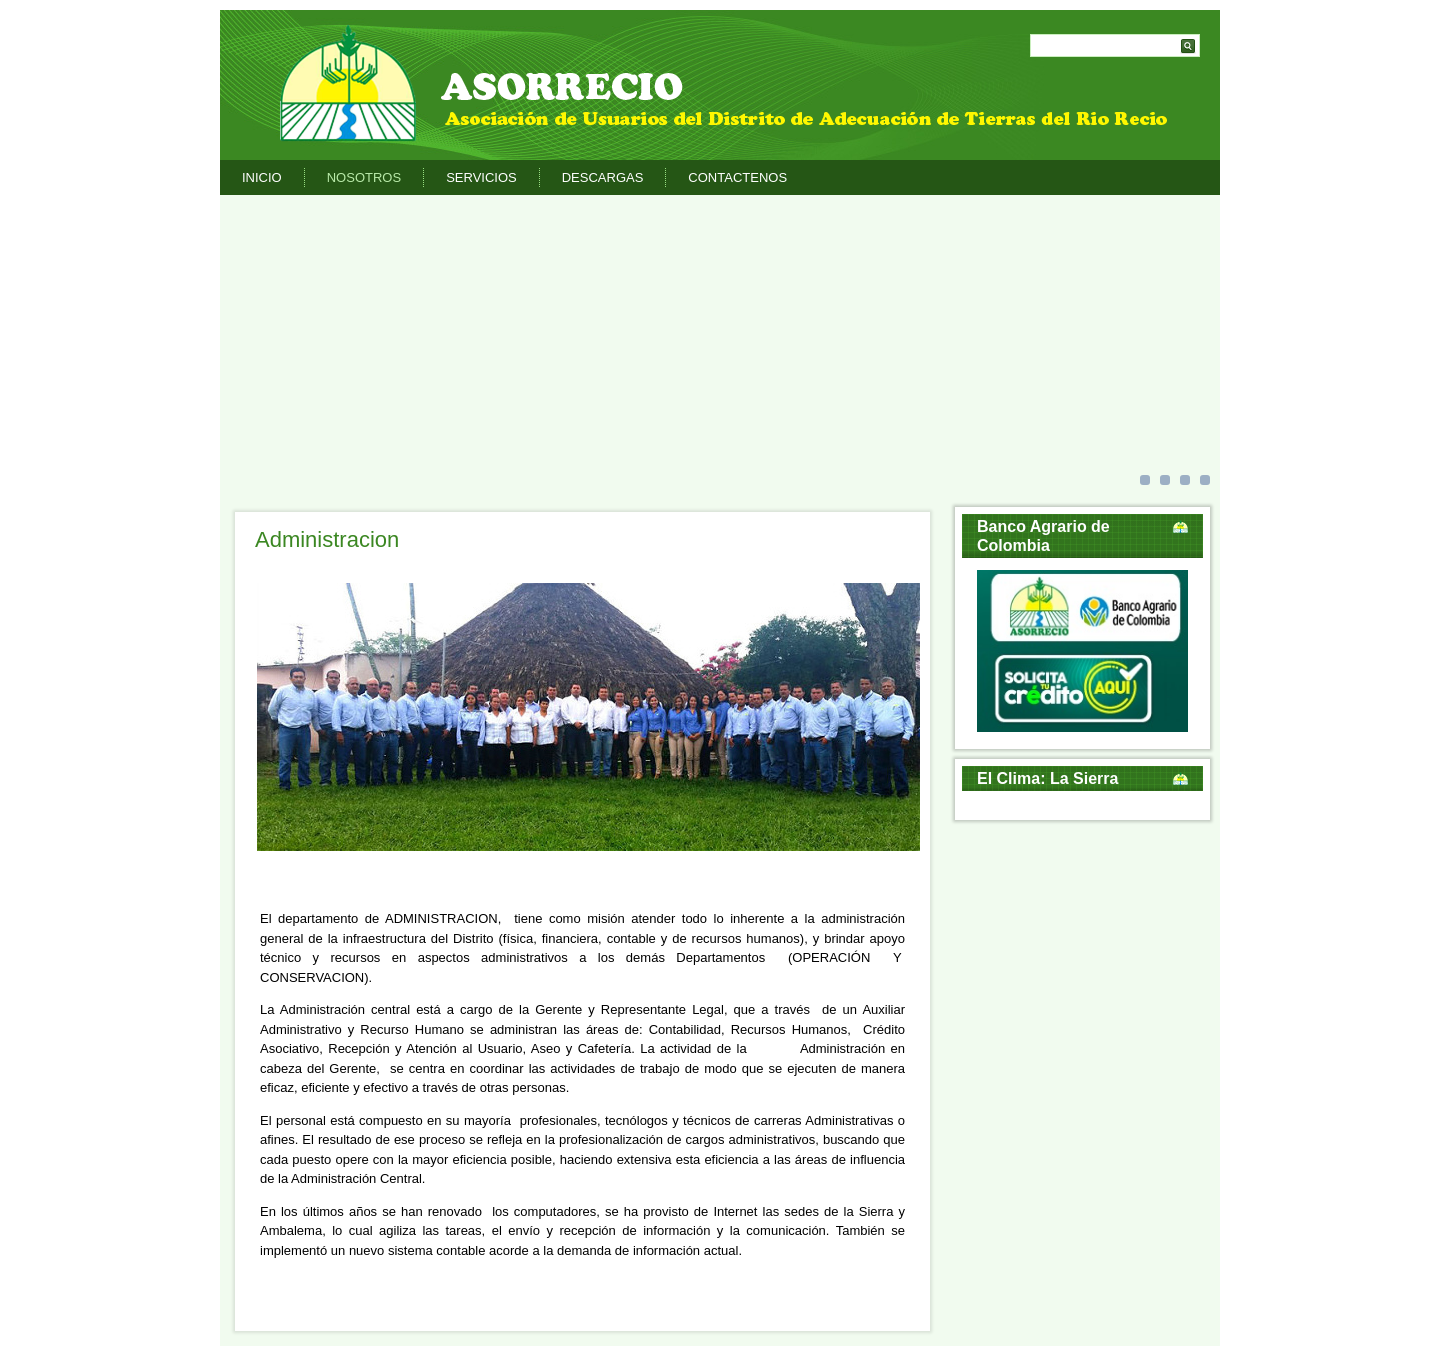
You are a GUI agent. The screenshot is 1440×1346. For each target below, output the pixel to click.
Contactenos (737, 177)
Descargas (603, 177)
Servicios (481, 177)
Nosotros (364, 177)
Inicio (262, 177)
